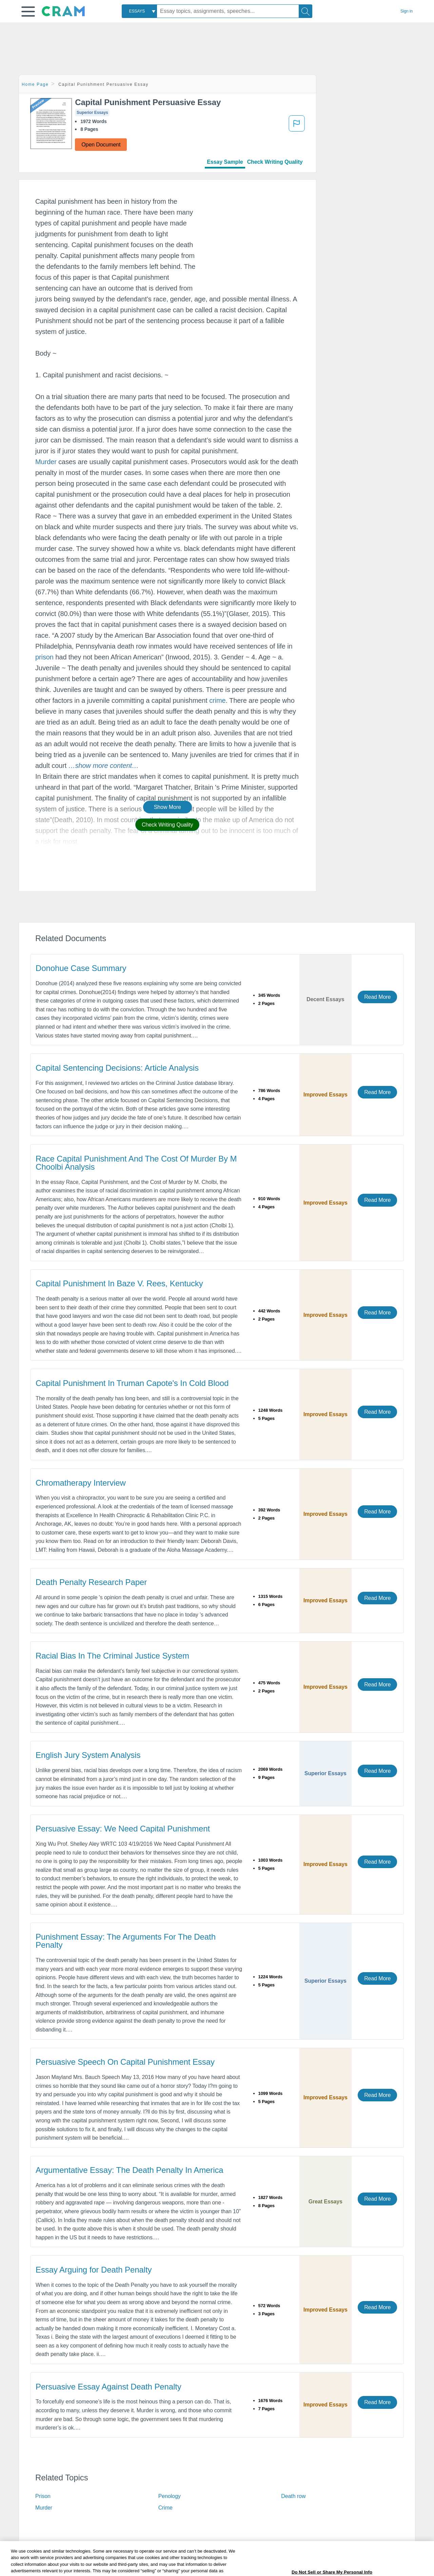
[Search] (305, 11)
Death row (293, 2496)
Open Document (100, 144)
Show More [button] (167, 807)
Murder (46, 461)
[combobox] (139, 11)
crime (217, 700)
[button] (28, 11)
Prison (43, 2496)
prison (44, 657)
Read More (377, 997)
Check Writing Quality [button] (167, 825)
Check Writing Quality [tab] (275, 162)
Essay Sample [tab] (225, 162)
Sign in (406, 11)
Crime (165, 2508)
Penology (169, 2496)
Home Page (35, 84)
